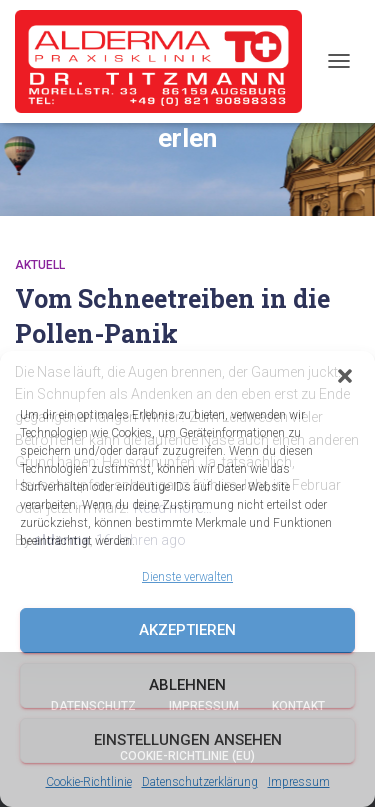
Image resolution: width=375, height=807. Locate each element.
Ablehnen (187, 685)
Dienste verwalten (187, 577)
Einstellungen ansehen (188, 740)
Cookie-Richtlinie (89, 782)
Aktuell (40, 265)
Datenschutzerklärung (200, 782)
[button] (345, 376)
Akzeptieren (187, 630)
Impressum (299, 782)
